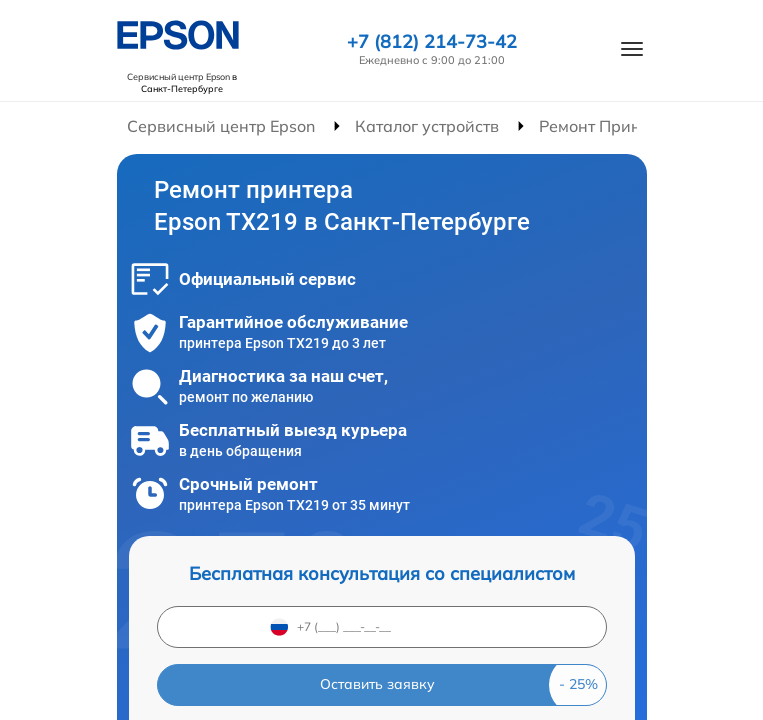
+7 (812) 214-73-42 (432, 42)
